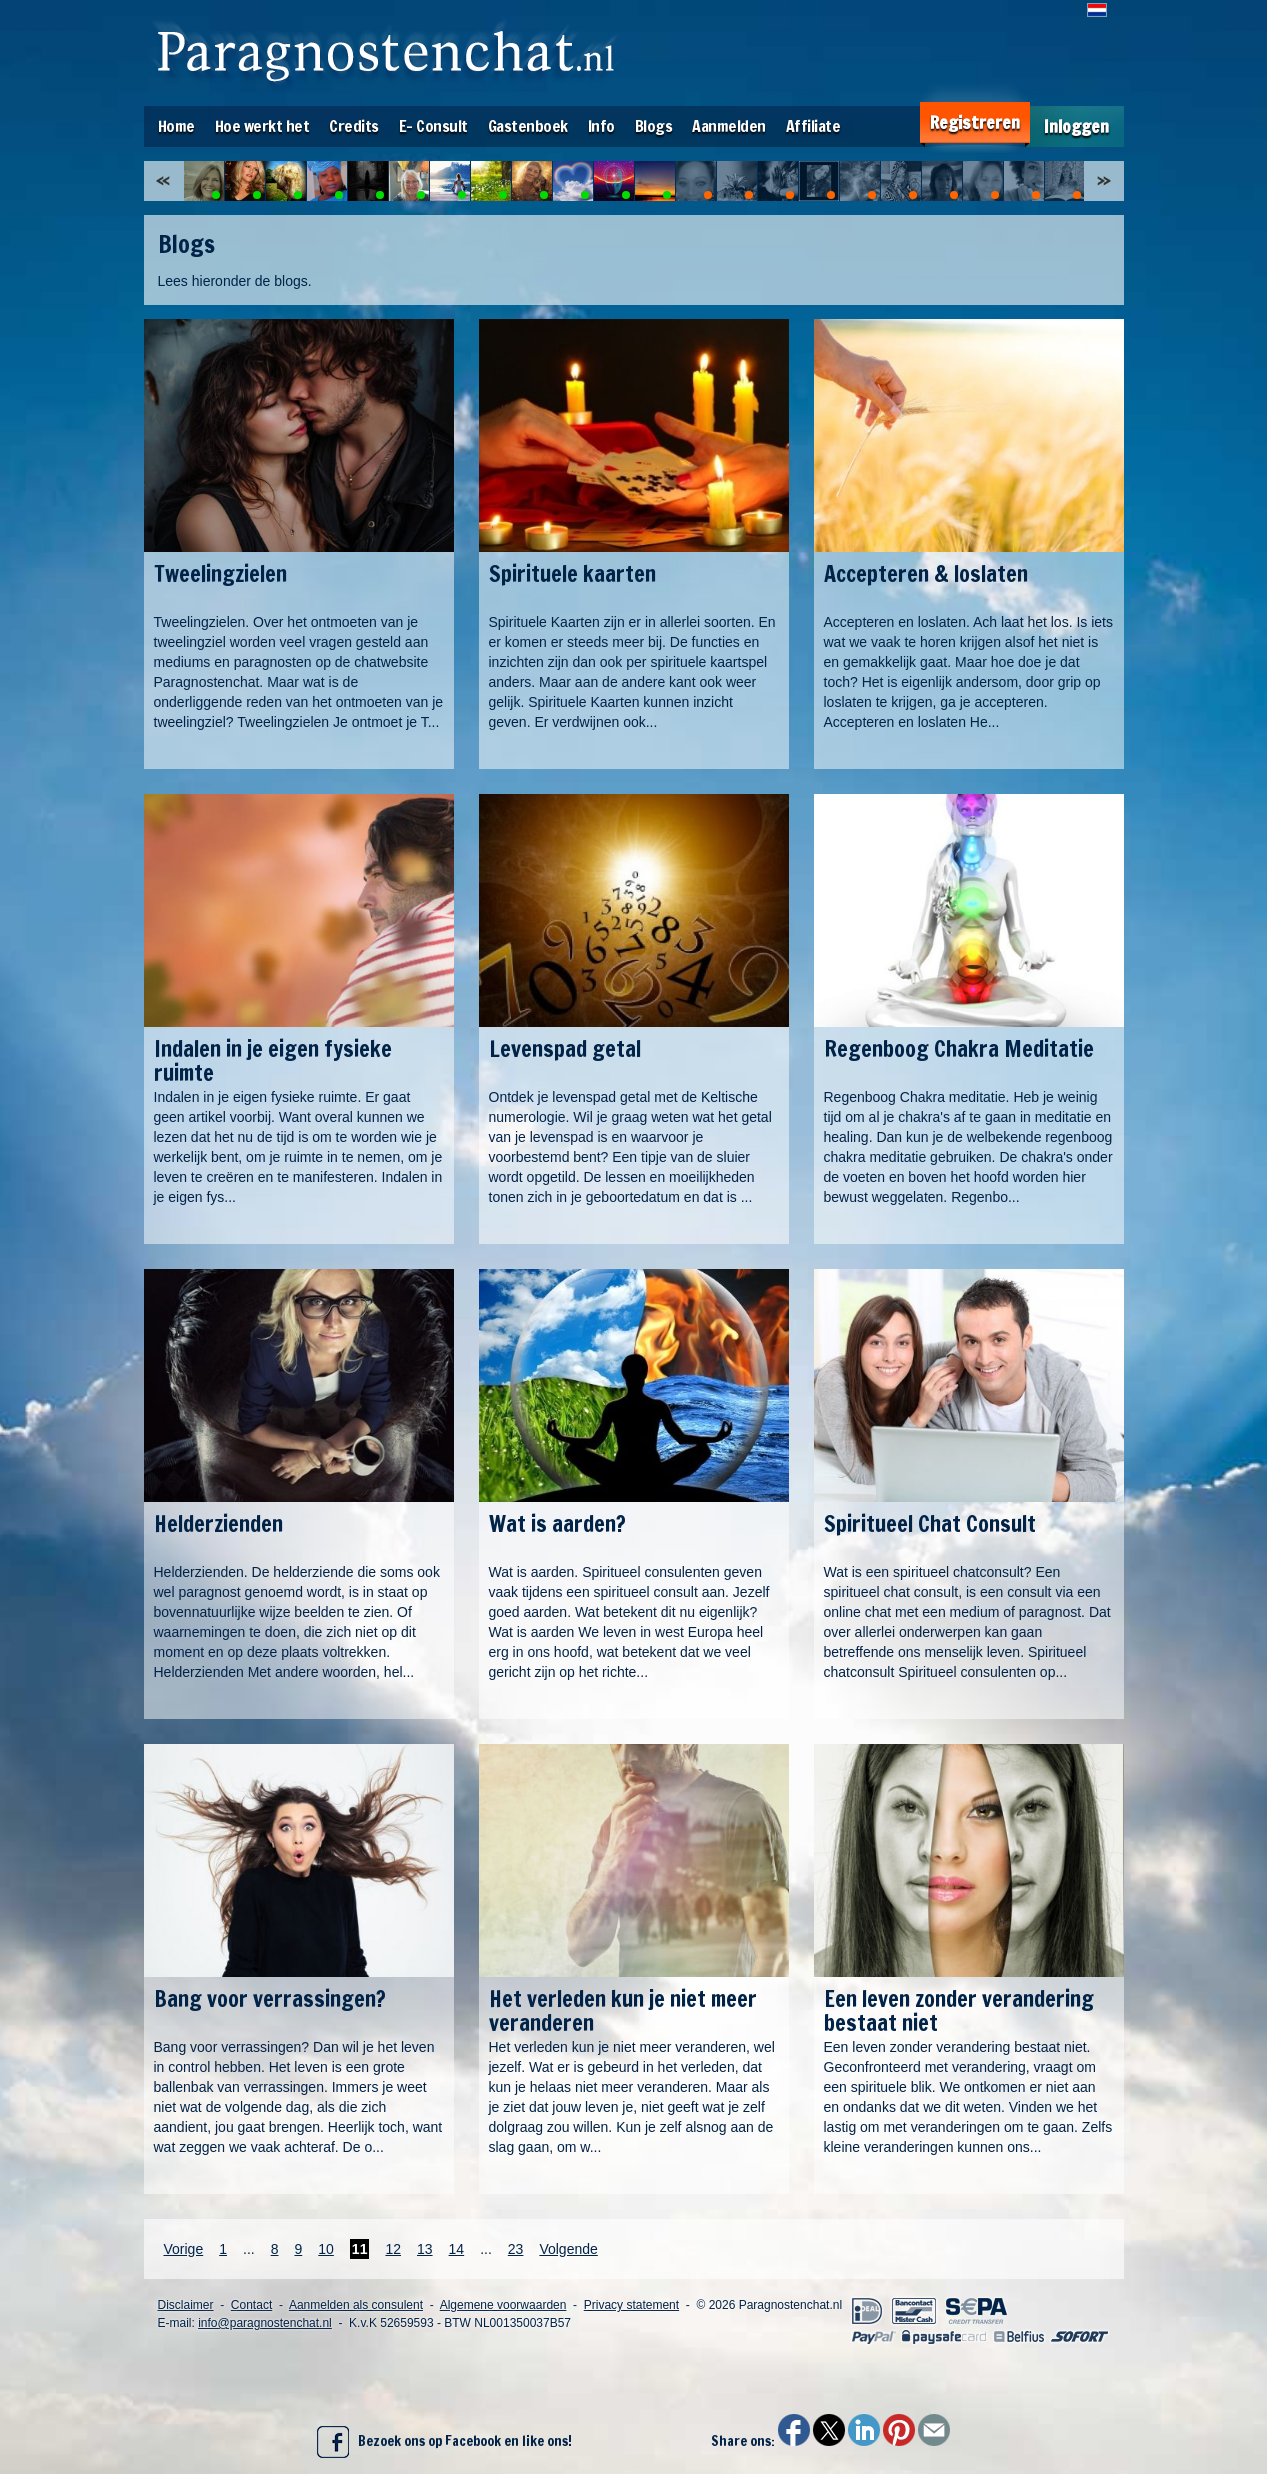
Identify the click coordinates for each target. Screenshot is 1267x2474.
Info (601, 126)
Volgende (568, 2249)
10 (326, 2249)
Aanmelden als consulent (356, 2305)
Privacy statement (631, 2305)
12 (393, 2249)
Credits (354, 126)
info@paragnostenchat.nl (265, 2323)
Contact (251, 2305)
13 (425, 2249)
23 (516, 2249)
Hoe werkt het (262, 126)
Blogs (654, 126)
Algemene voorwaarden (503, 2305)
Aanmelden (729, 126)
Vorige (184, 2249)
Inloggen (1076, 126)
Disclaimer (186, 2305)
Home (176, 126)
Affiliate (813, 126)
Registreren (975, 122)
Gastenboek (528, 126)
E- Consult (433, 126)
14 (457, 2249)
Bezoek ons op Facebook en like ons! (444, 2442)
